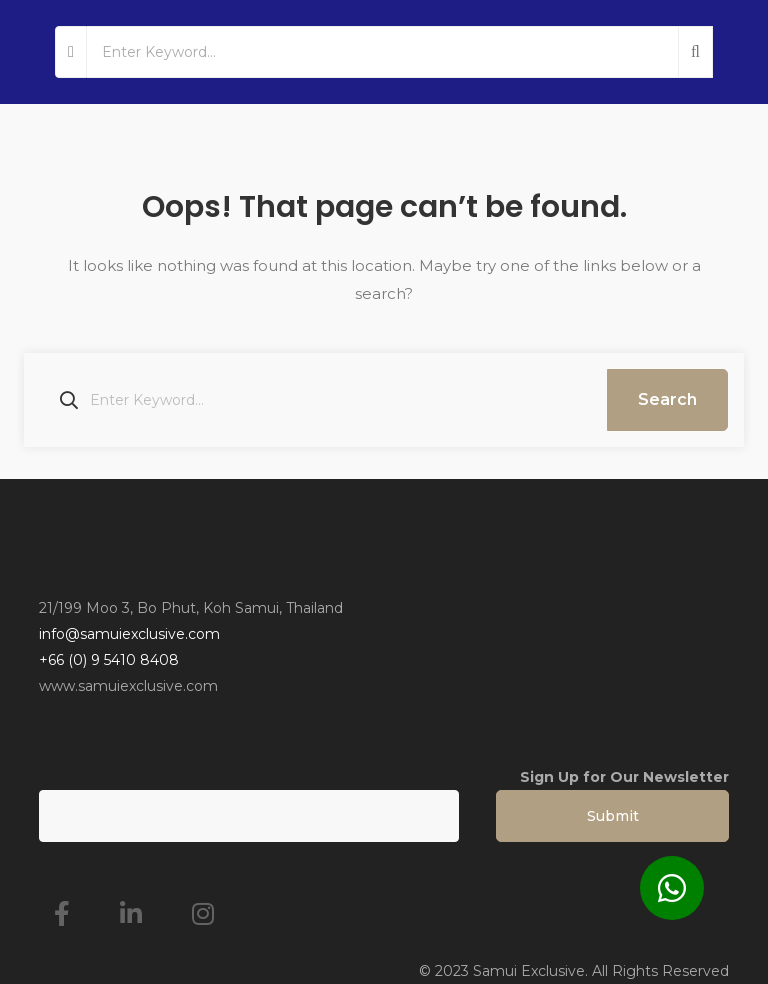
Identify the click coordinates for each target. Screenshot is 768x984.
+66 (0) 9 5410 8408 (109, 660)
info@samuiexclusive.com (129, 634)
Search (667, 399)
